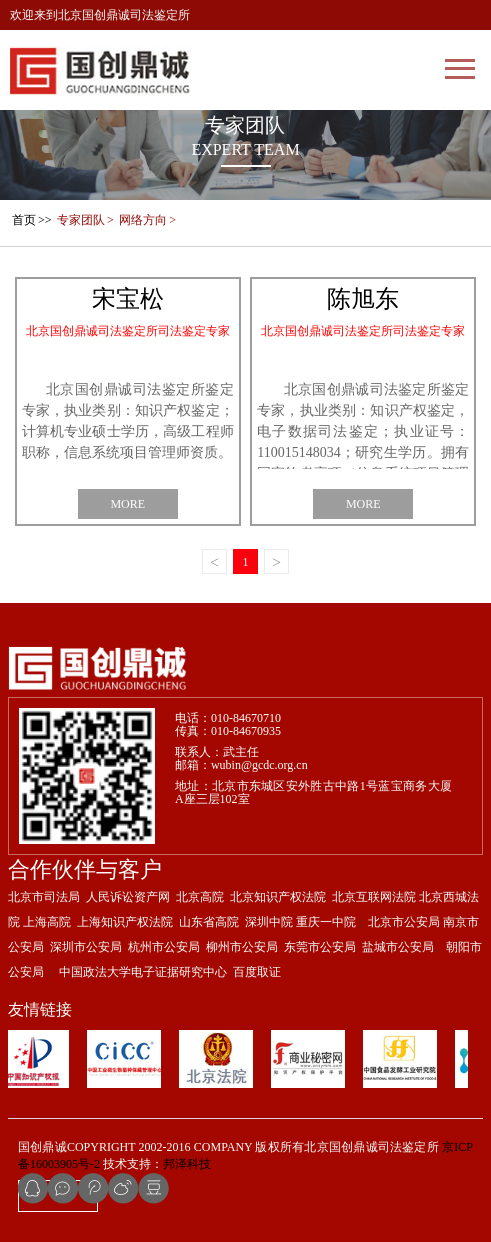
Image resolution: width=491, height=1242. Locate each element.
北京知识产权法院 (278, 897)
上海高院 (47, 922)
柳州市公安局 (242, 947)
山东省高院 (209, 922)
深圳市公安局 (86, 947)
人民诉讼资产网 (128, 897)
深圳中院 (269, 922)
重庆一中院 (326, 922)
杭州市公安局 (164, 947)
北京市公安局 (404, 922)
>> (31, 220)
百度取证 (257, 972)
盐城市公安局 (398, 947)
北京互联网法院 (374, 897)
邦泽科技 (187, 1164)
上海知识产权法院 (125, 922)
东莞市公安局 (318, 947)
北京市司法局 (44, 897)
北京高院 (200, 897)
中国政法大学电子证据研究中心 (143, 972)
